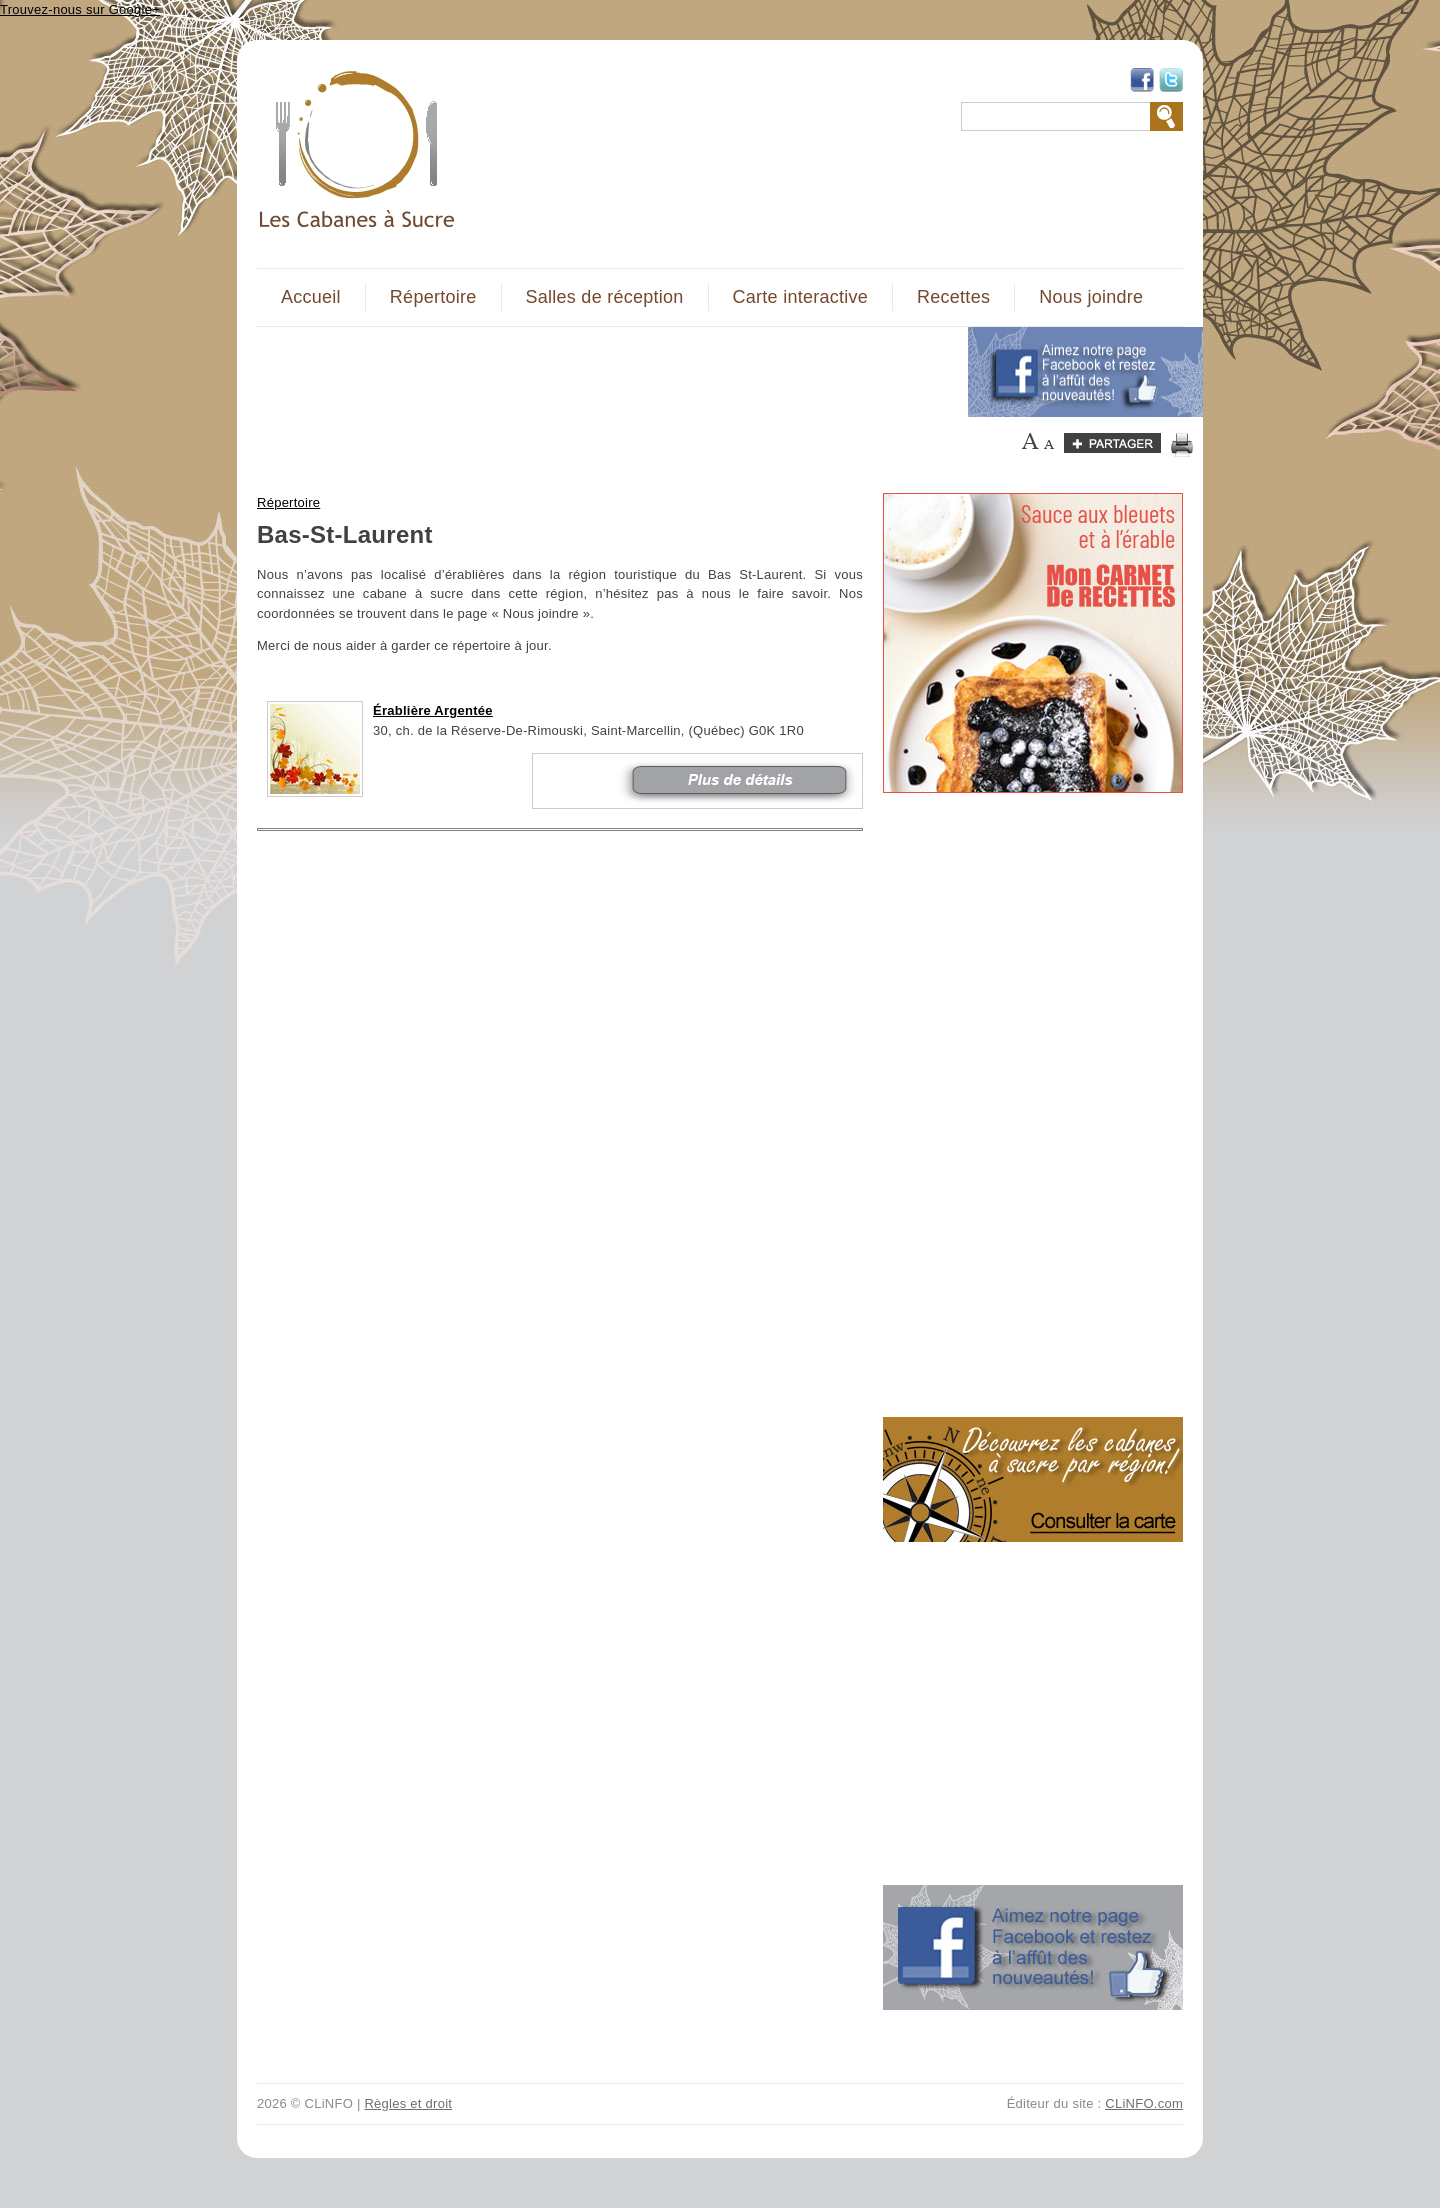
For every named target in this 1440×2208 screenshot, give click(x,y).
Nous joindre (1091, 297)
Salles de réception (605, 297)
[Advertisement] (601, 372)
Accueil (311, 297)
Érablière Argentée (433, 710)
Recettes (953, 297)
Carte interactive (800, 297)
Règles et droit (408, 2103)
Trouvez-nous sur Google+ (80, 9)
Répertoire (433, 297)
